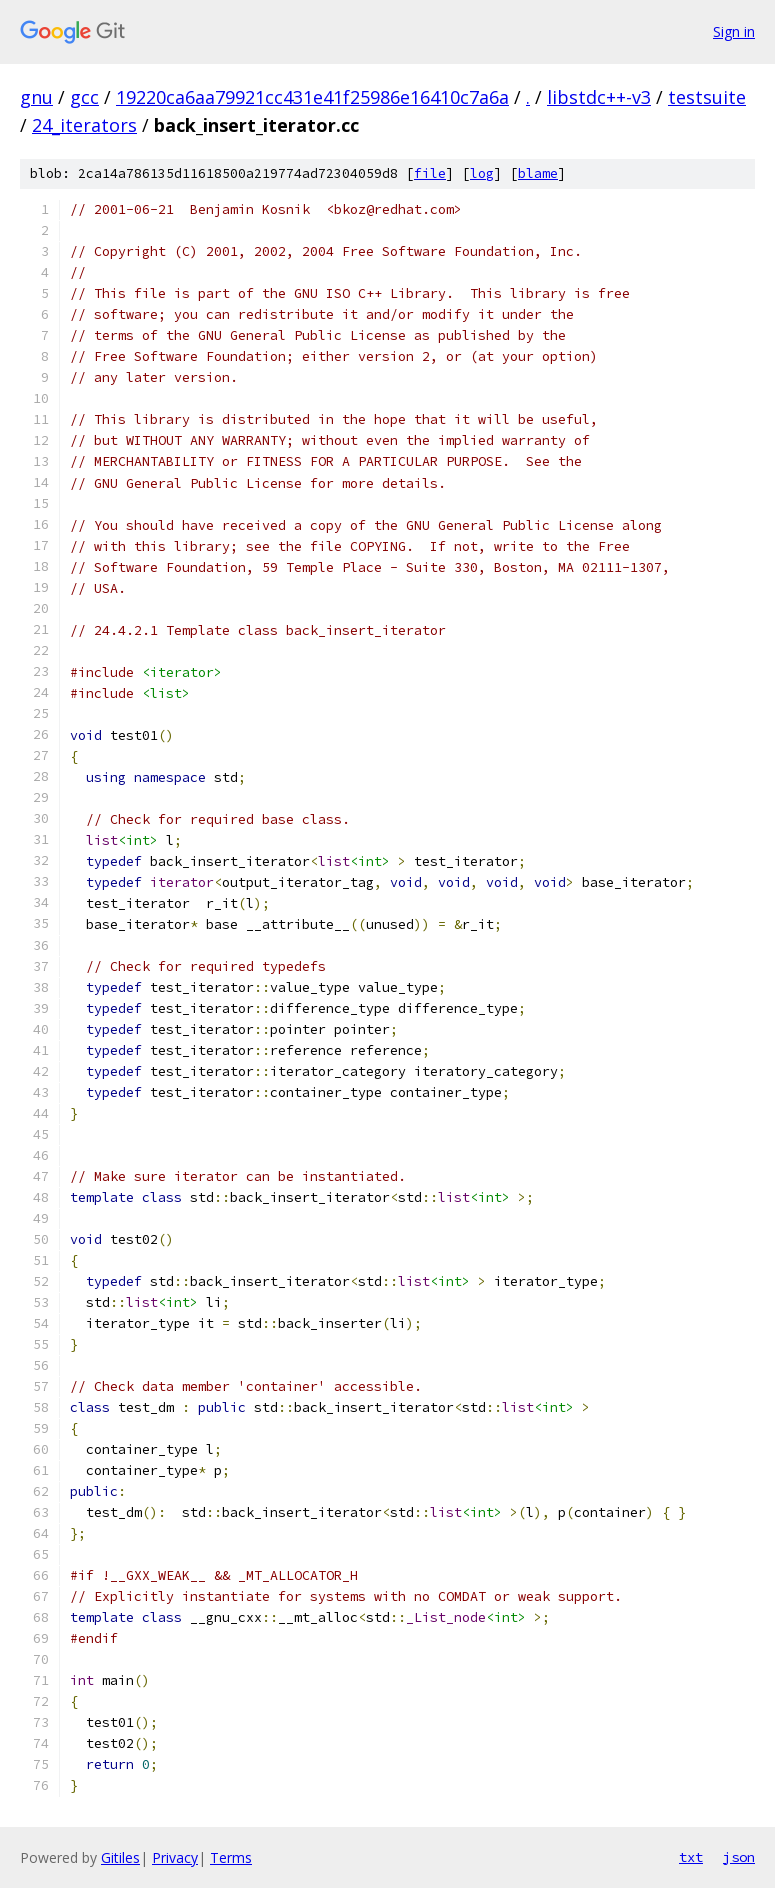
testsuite (707, 97)
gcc (84, 97)
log (482, 173)
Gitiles (120, 1857)
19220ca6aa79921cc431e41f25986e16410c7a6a (312, 97)
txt (691, 1857)
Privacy (175, 1857)
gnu (36, 97)
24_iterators (84, 125)
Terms (231, 1857)
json (739, 1857)
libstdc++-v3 (599, 97)
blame (538, 173)
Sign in (734, 31)
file (430, 173)
